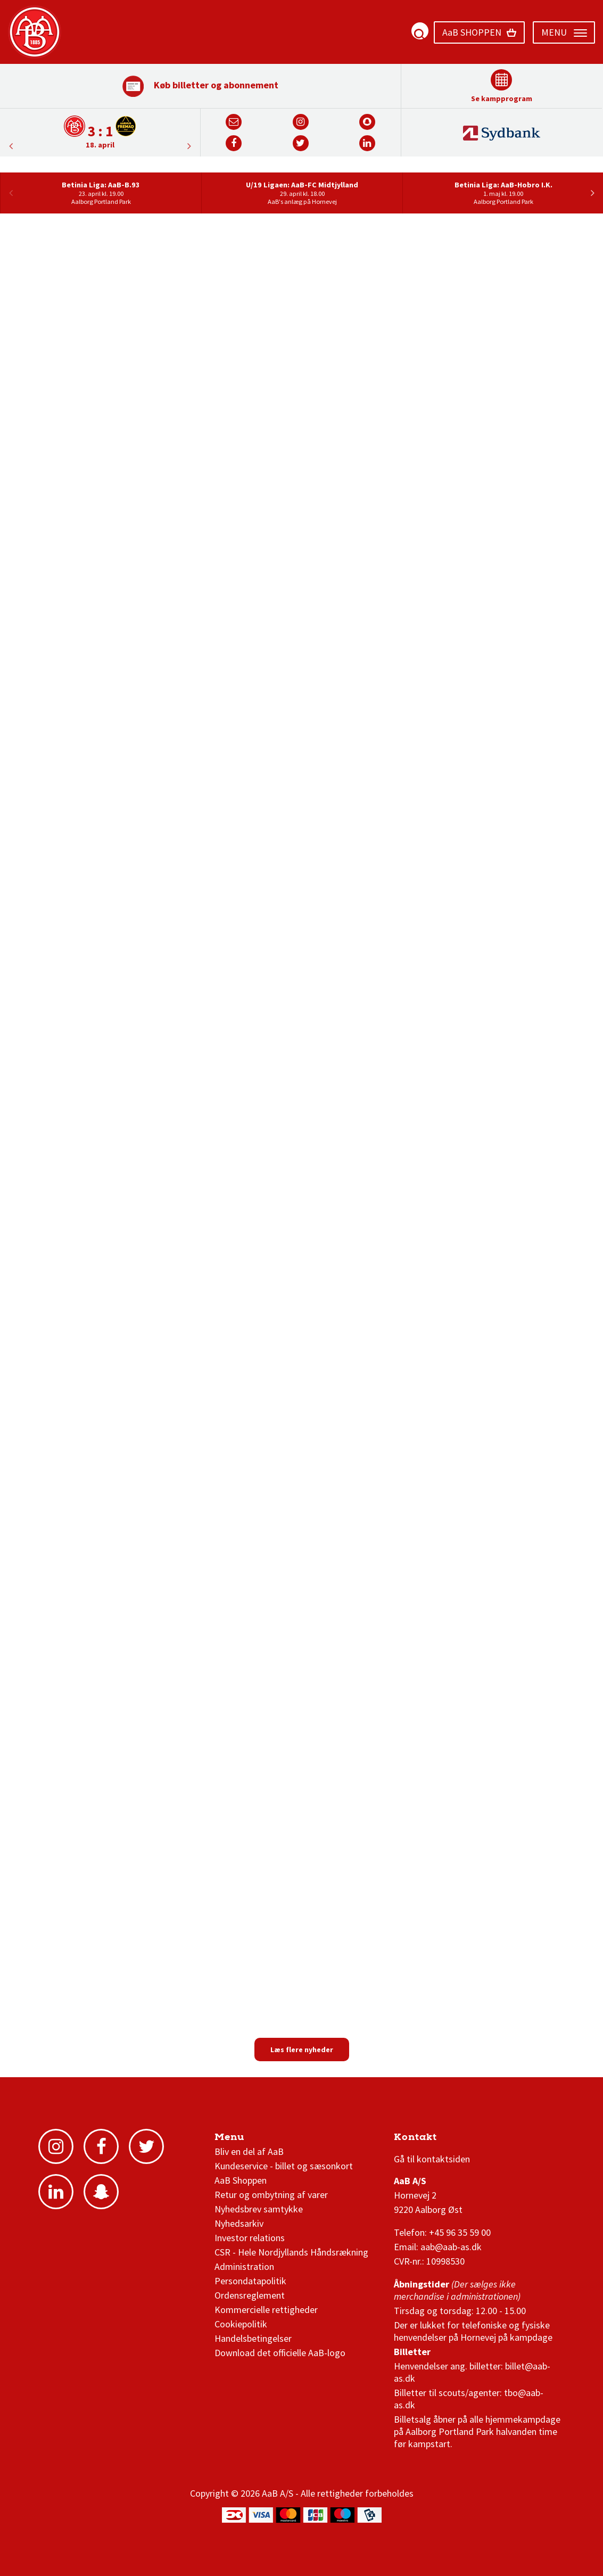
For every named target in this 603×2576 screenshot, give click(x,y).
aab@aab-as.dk (451, 2247)
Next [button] (10, 146)
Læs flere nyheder (301, 2049)
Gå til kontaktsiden (432, 2159)
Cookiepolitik (240, 2324)
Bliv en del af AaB (249, 2151)
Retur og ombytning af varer (271, 2194)
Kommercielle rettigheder (266, 2309)
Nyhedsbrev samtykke (258, 2209)
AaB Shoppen (240, 2180)
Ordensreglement (250, 2295)
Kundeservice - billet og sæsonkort (283, 2166)
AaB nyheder (251, 2139)
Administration (244, 2266)
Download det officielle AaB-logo (279, 2353)
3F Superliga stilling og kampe (444, 2139)
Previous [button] (189, 146)
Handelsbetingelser (253, 2338)
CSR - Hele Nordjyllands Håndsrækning (291, 2252)
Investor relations (249, 2238)
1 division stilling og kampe (456, 2139)
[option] (100, 132)
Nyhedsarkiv (238, 2223)
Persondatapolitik (250, 2281)
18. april (100, 145)
